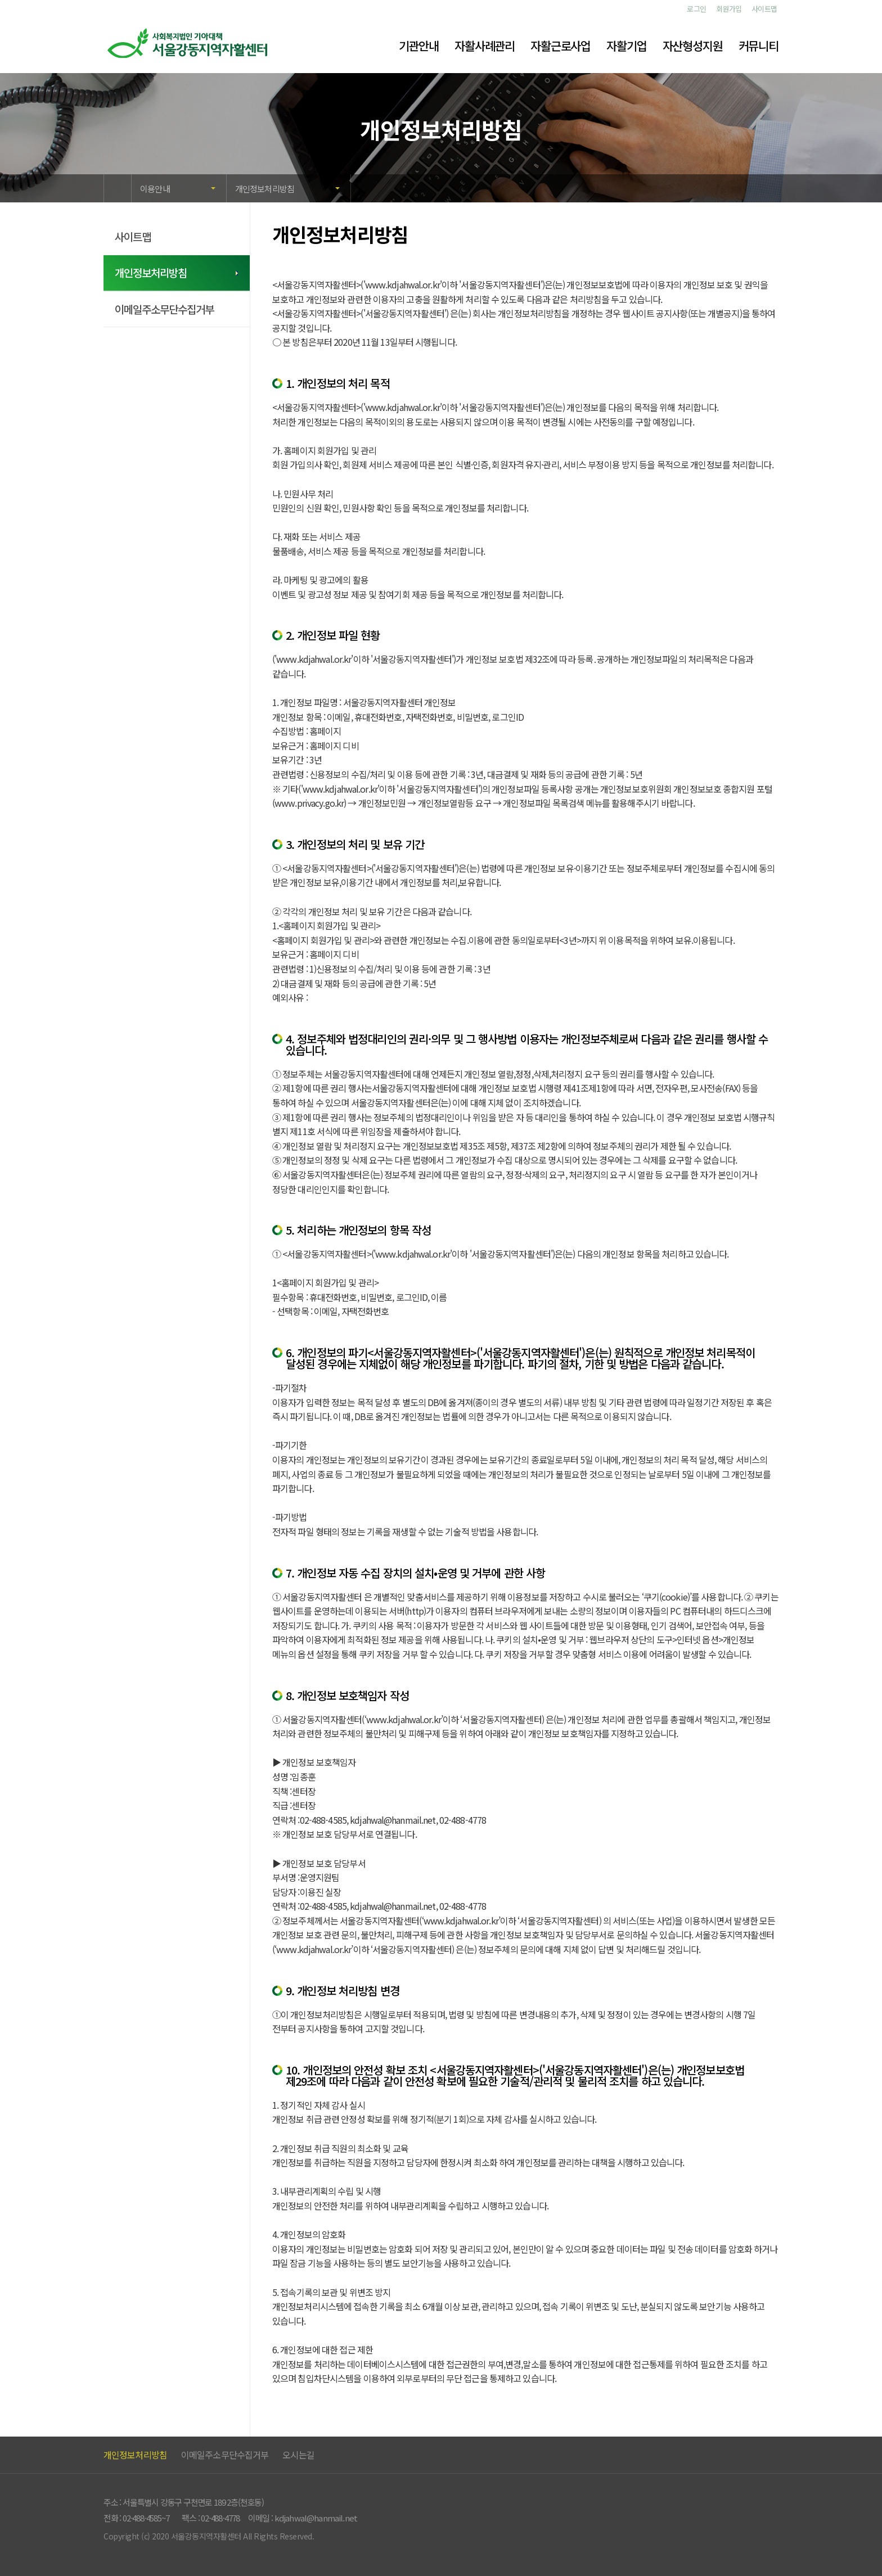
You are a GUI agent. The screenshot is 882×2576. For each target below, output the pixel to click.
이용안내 (155, 189)
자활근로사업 (560, 45)
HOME (117, 185)
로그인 (696, 8)
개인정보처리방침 (264, 189)
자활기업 (626, 45)
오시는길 (298, 2454)
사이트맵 (764, 8)
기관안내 (419, 45)
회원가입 (729, 8)
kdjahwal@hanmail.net (316, 2518)
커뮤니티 (758, 45)
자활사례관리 (484, 45)
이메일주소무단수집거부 (164, 309)
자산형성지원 (693, 45)
